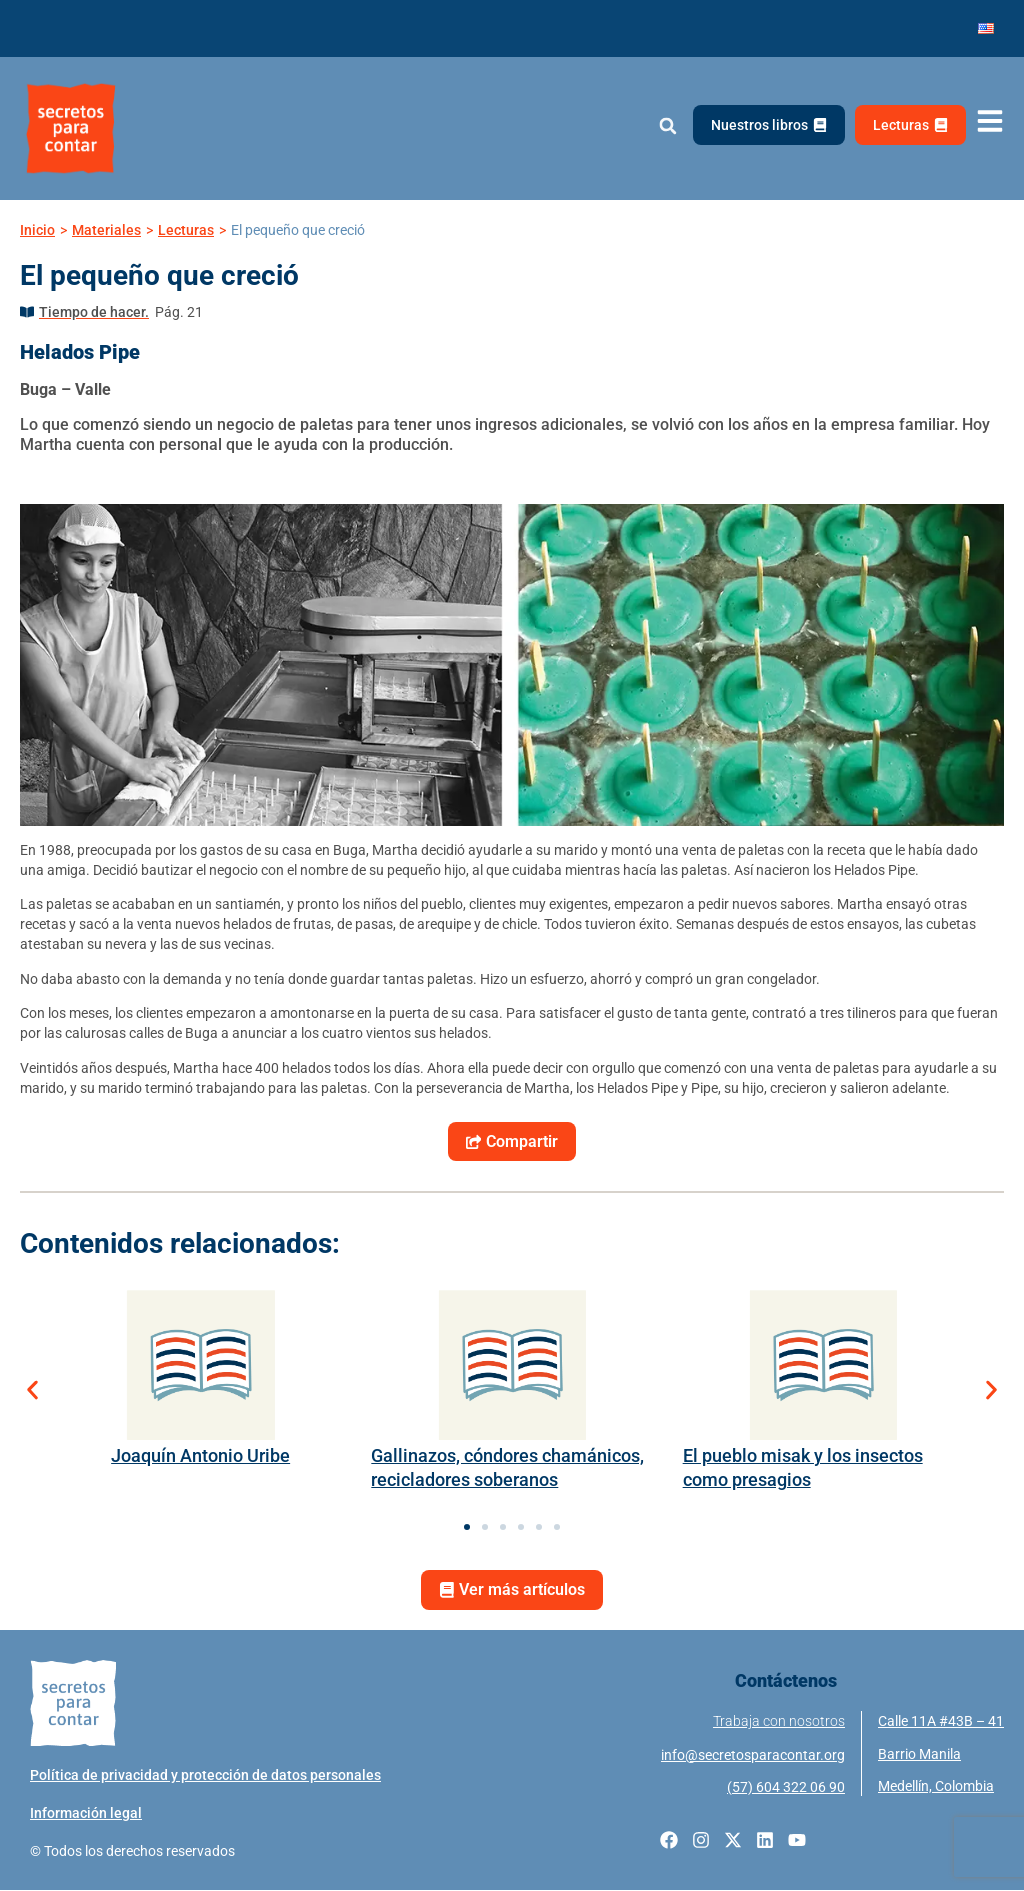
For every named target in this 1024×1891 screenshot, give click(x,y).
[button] (667, 126)
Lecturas (186, 230)
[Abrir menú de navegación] (990, 121)
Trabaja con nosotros (779, 1722)
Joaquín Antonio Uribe (200, 1456)
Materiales (106, 230)
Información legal (86, 1814)
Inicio (37, 230)
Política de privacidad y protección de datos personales (205, 1776)
